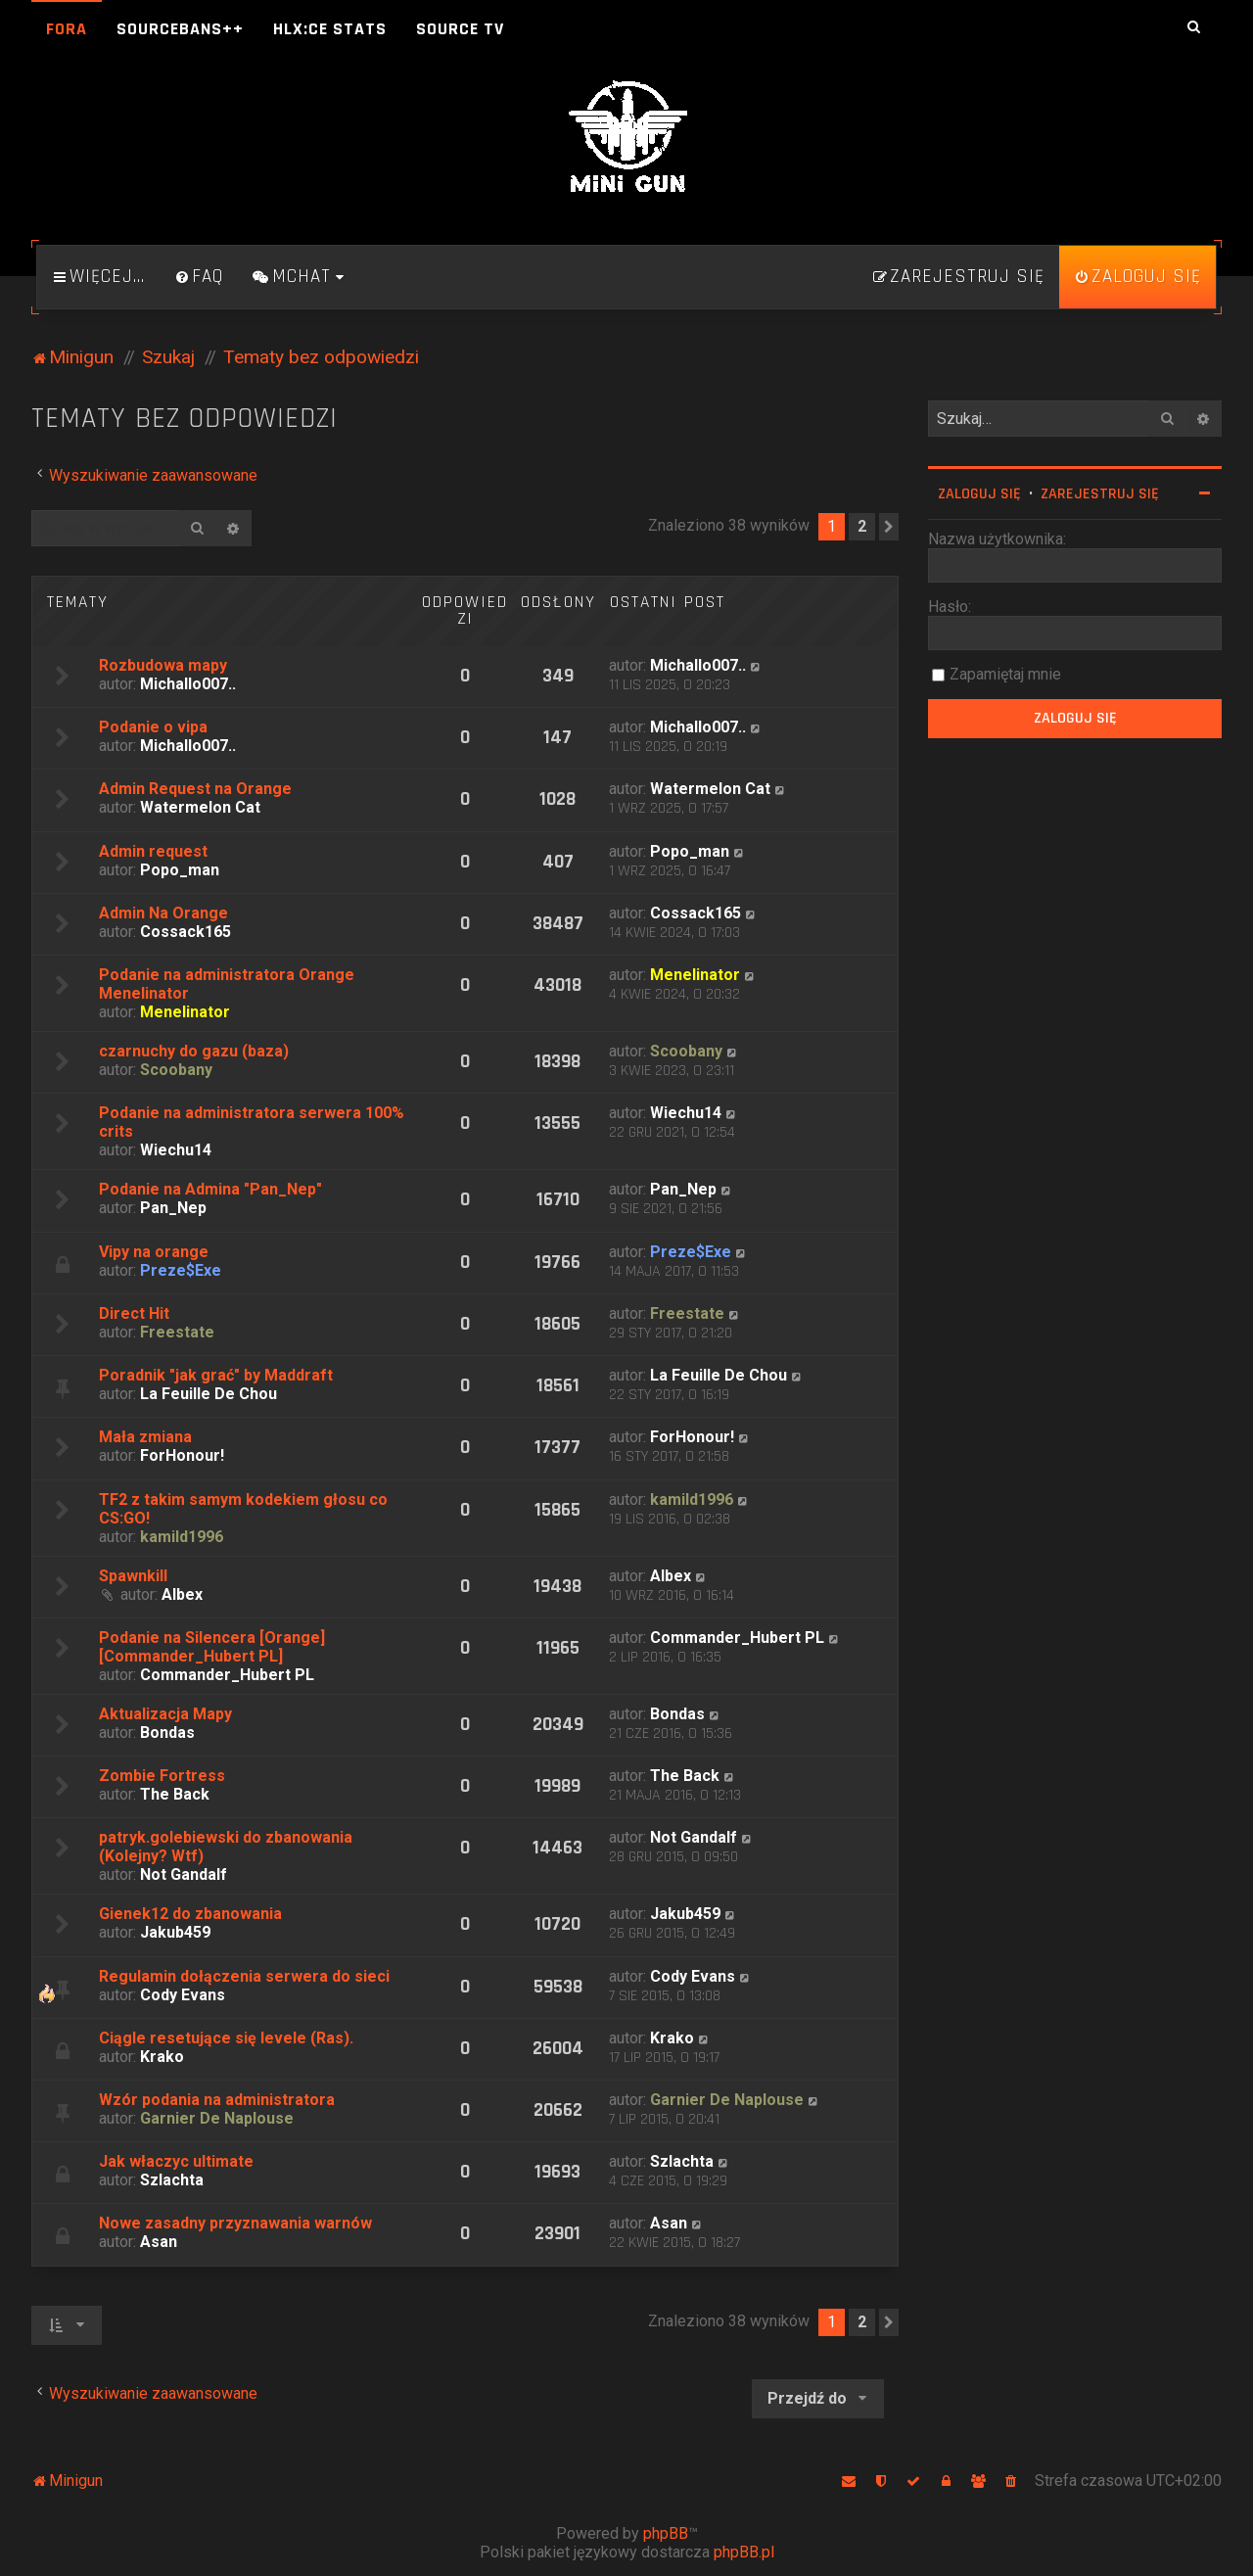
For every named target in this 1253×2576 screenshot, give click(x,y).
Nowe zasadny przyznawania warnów (235, 2223)
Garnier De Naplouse (217, 2118)
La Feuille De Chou (208, 1393)
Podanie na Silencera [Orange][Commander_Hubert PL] (212, 1646)
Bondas (167, 1732)
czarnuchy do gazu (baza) (194, 1051)
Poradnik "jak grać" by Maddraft (216, 1375)
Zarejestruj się (1100, 494)
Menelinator (185, 1012)
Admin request (153, 851)
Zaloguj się (979, 494)
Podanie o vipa (153, 727)
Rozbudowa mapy (163, 665)
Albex (182, 1594)
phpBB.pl (744, 2552)
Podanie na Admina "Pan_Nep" (210, 1189)
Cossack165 (185, 931)
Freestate (177, 1332)
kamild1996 (181, 1536)
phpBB (665, 2533)
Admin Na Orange (163, 913)
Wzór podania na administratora (217, 2099)
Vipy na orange (154, 1251)
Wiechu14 (175, 1150)
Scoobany (176, 1069)
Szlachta (172, 2180)
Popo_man (179, 870)
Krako (162, 2056)
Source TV (460, 29)
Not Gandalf (183, 1874)
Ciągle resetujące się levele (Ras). (226, 2038)
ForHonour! (182, 1455)
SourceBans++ (180, 29)
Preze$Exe (180, 1270)
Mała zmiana (145, 1437)
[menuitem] (199, 277)
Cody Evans (182, 1995)
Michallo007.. (188, 684)
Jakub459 (175, 1932)
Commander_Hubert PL (227, 1674)
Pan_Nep (173, 1207)
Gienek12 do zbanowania (190, 1913)
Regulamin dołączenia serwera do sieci (244, 1976)
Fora (66, 29)
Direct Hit (134, 1313)
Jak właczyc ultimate (176, 2161)
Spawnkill (133, 1576)
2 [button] (862, 526)
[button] (889, 526)
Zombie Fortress (162, 1775)
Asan (158, 2241)
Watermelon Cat (200, 807)
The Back (174, 1794)
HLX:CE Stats (330, 29)
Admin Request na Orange (195, 788)
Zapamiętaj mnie (1005, 674)
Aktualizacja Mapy (165, 1714)
